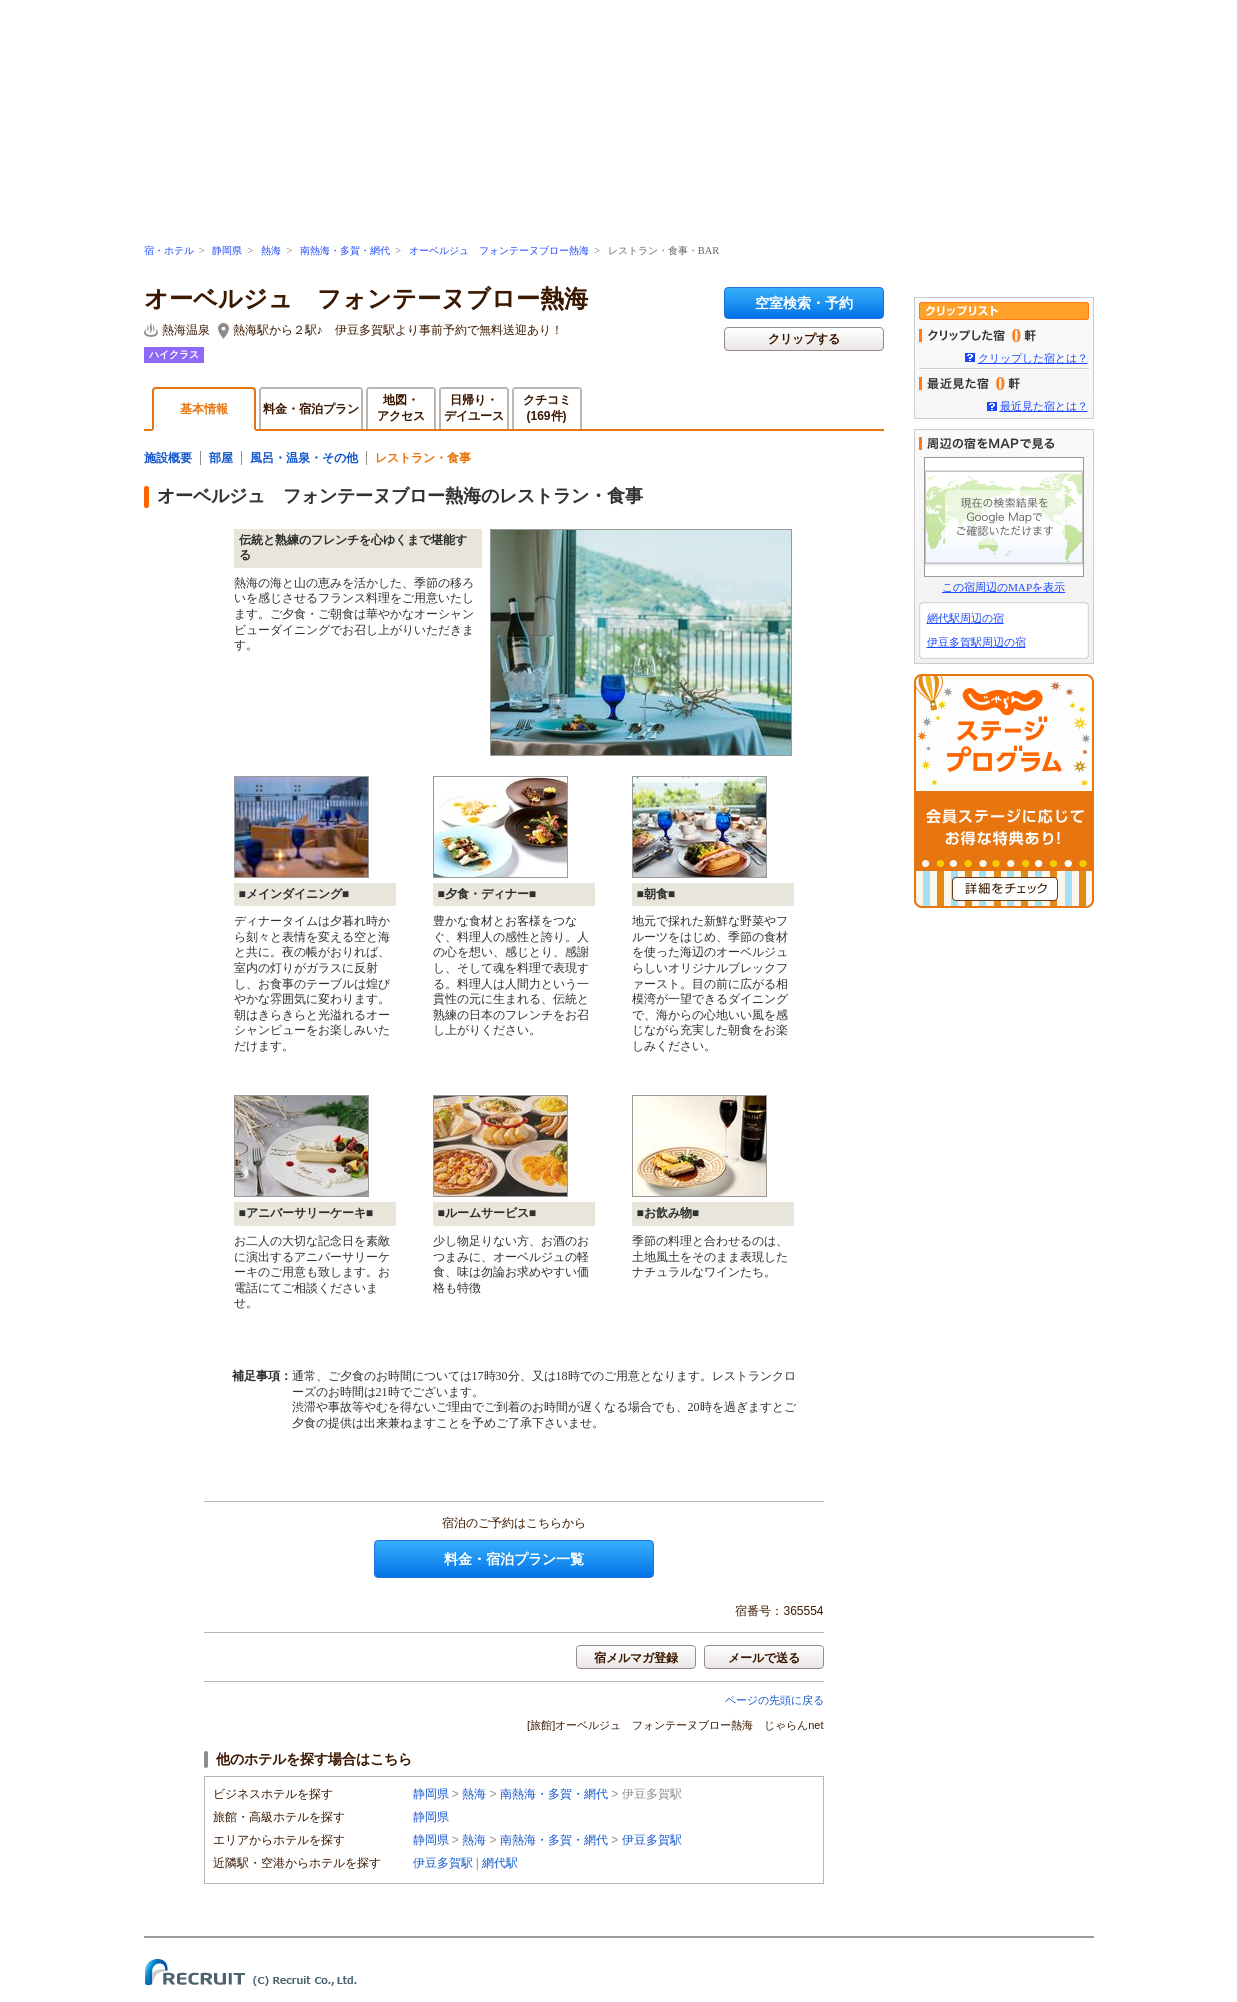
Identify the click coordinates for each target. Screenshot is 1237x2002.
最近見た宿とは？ (1044, 406)
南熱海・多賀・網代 (345, 250)
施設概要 (168, 458)
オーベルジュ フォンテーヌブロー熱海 (499, 250)
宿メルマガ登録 (636, 1658)
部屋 (221, 458)
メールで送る (764, 1658)
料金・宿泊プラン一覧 (514, 1559)
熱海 (271, 250)
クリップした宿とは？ (1033, 358)
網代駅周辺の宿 (965, 618)
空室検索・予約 (804, 303)
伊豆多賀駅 (652, 1840)
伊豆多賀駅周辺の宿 (976, 642)
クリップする (804, 339)
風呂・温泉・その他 (304, 458)
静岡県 (227, 250)
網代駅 (500, 1863)
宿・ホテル (169, 250)
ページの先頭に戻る (774, 1700)
